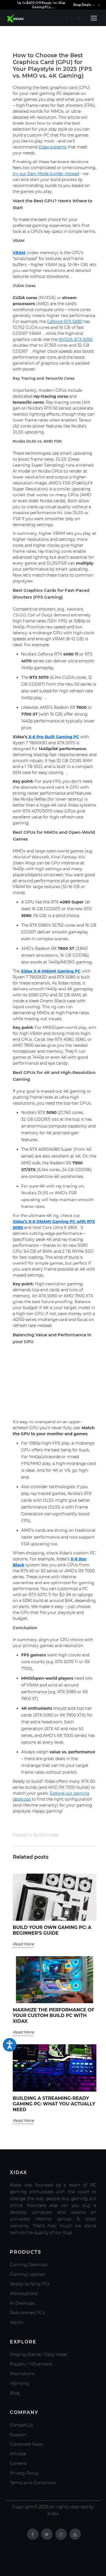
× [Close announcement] (99, 5)
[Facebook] (32, 2534)
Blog (15, 2393)
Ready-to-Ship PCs (29, 2283)
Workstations (23, 2293)
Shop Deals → (84, 5)
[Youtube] (75, 2534)
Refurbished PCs (27, 2312)
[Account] (67, 18)
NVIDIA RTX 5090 (76, 339)
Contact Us (21, 2425)
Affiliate (18, 2453)
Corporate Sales (26, 2444)
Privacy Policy (24, 2473)
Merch (16, 2322)
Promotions (22, 2373)
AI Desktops (22, 2303)
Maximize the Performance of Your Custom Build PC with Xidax (53, 2015)
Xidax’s (21, 1221)
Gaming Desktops (29, 2264)
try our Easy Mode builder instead (46, 173)
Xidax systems (52, 147)
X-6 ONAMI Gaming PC (57, 971)
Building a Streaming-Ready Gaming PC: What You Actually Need (54, 2104)
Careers (18, 2463)
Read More (23, 1944)
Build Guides (46, 1834)
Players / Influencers (31, 2364)
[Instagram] (61, 2534)
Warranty (19, 2383)
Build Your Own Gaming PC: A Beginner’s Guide (52, 1930)
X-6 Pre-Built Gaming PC (54, 736)
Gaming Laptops (27, 2274)
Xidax (27, 971)
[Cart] (79, 18)
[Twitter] (47, 2534)
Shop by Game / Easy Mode (38, 2354)
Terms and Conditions (33, 2482)
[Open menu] (93, 18)
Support (18, 2434)
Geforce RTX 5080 (64, 321)
